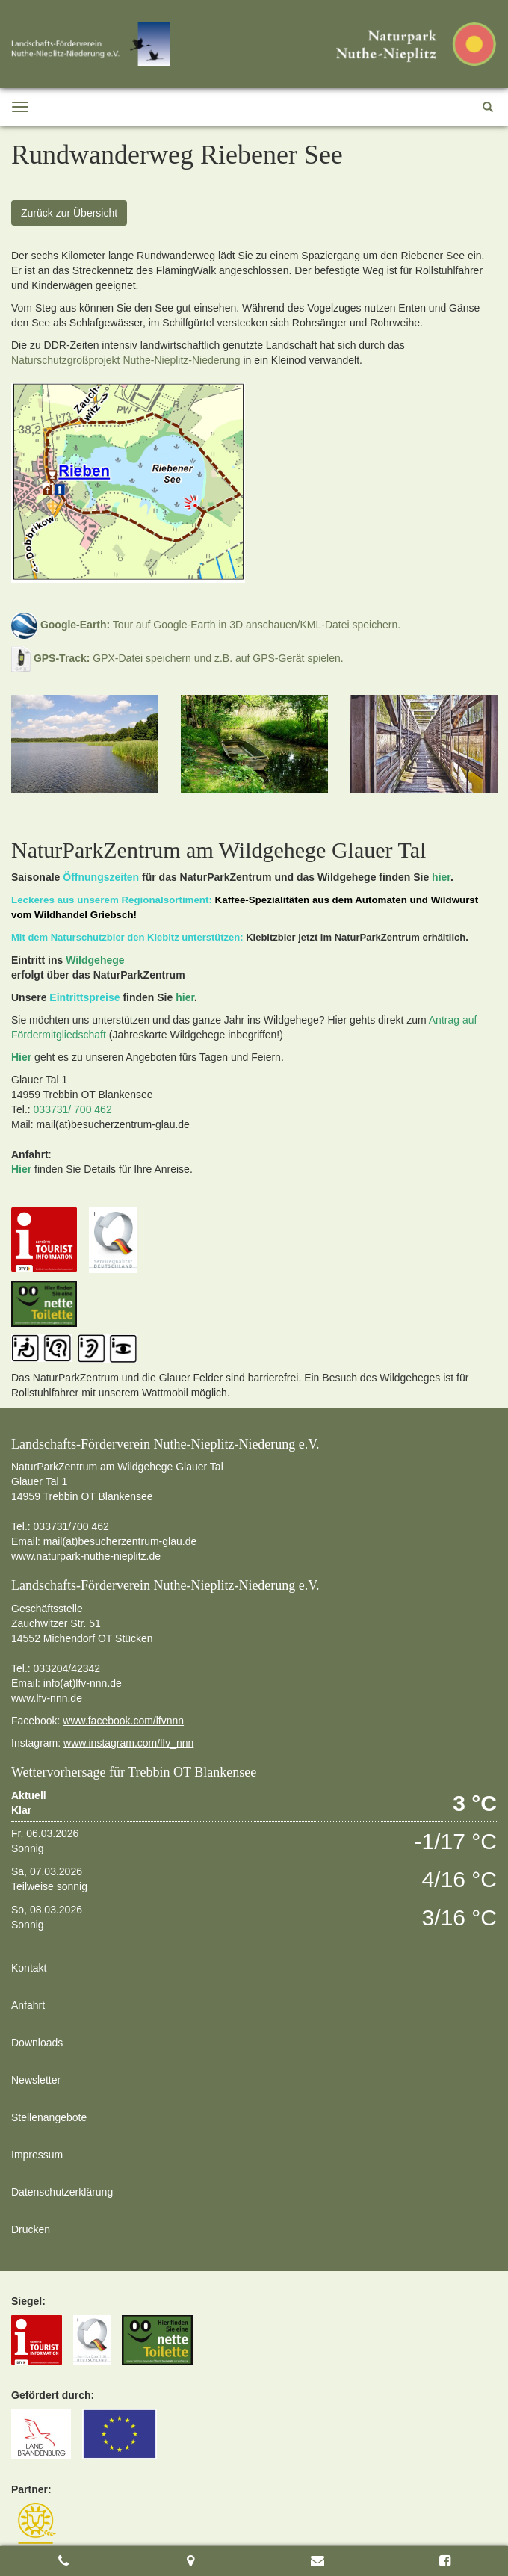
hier (441, 877)
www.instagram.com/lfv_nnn (128, 1743)
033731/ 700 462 (73, 1109)
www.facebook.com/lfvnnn (123, 1721)
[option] (85, 744)
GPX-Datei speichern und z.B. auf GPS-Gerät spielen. (177, 658)
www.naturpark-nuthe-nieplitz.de (86, 1556)
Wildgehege (95, 960)
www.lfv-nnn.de (46, 1698)
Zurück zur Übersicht (69, 213)
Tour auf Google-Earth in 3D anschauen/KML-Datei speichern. (205, 625)
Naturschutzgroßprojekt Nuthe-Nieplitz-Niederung (126, 360)
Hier (21, 1057)
